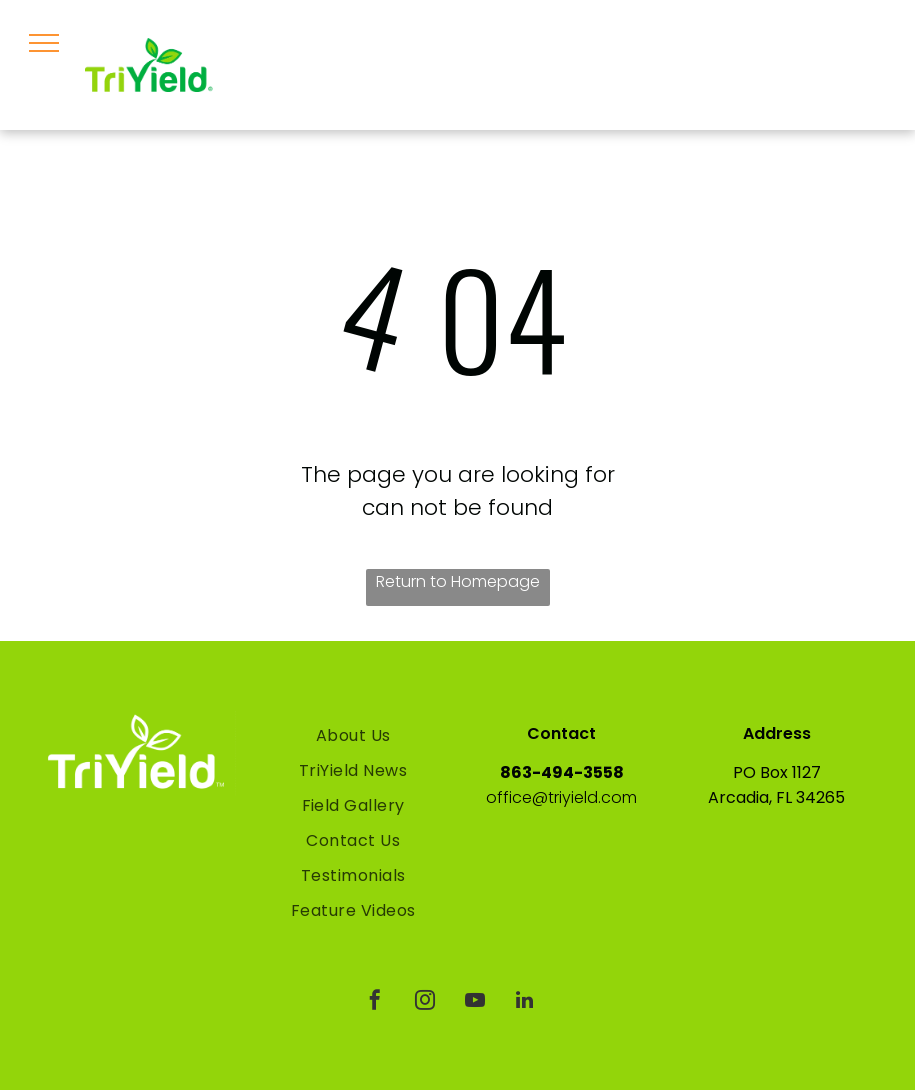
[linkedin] (525, 1002)
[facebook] (375, 1002)
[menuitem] (353, 735)
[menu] (44, 43)
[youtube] (475, 1002)
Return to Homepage (458, 581)
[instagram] (425, 1002)
